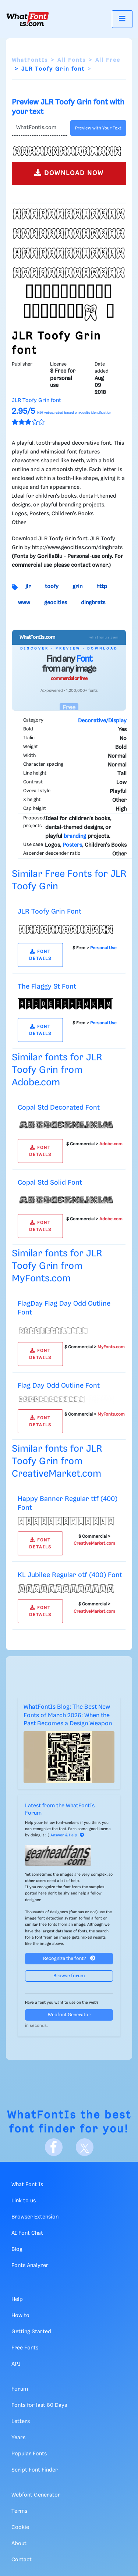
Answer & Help (67, 1835)
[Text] (39, 128)
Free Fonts (24, 2348)
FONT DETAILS (40, 955)
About (18, 2544)
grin (77, 587)
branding (75, 836)
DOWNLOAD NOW (69, 173)
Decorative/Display (102, 721)
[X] (84, 2147)
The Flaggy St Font (47, 986)
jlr (28, 587)
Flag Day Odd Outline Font (59, 1385)
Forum (19, 2389)
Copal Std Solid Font (50, 1182)
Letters (20, 2421)
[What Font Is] (28, 19)
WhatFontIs (30, 60)
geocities (55, 603)
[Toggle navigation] (122, 19)
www (24, 603)
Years (18, 2438)
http (101, 587)
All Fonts (71, 60)
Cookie (20, 2527)
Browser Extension (35, 2217)
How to (20, 2316)
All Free (107, 60)
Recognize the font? (69, 1958)
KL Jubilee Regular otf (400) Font (70, 1575)
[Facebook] (54, 2147)
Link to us (23, 2201)
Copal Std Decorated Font (59, 1107)
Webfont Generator (69, 2015)
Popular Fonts (29, 2454)
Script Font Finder (34, 2470)
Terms (19, 2511)
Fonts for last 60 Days (39, 2405)
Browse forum (69, 1976)
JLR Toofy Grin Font (49, 911)
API (15, 2364)
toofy (52, 587)
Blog (16, 2249)
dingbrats (93, 603)
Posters (72, 845)
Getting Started (31, 2332)
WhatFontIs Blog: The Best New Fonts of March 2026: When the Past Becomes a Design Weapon (68, 1715)
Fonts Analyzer (30, 2266)
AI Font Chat (27, 2233)
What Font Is (27, 2185)
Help (17, 2299)
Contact (21, 2560)
